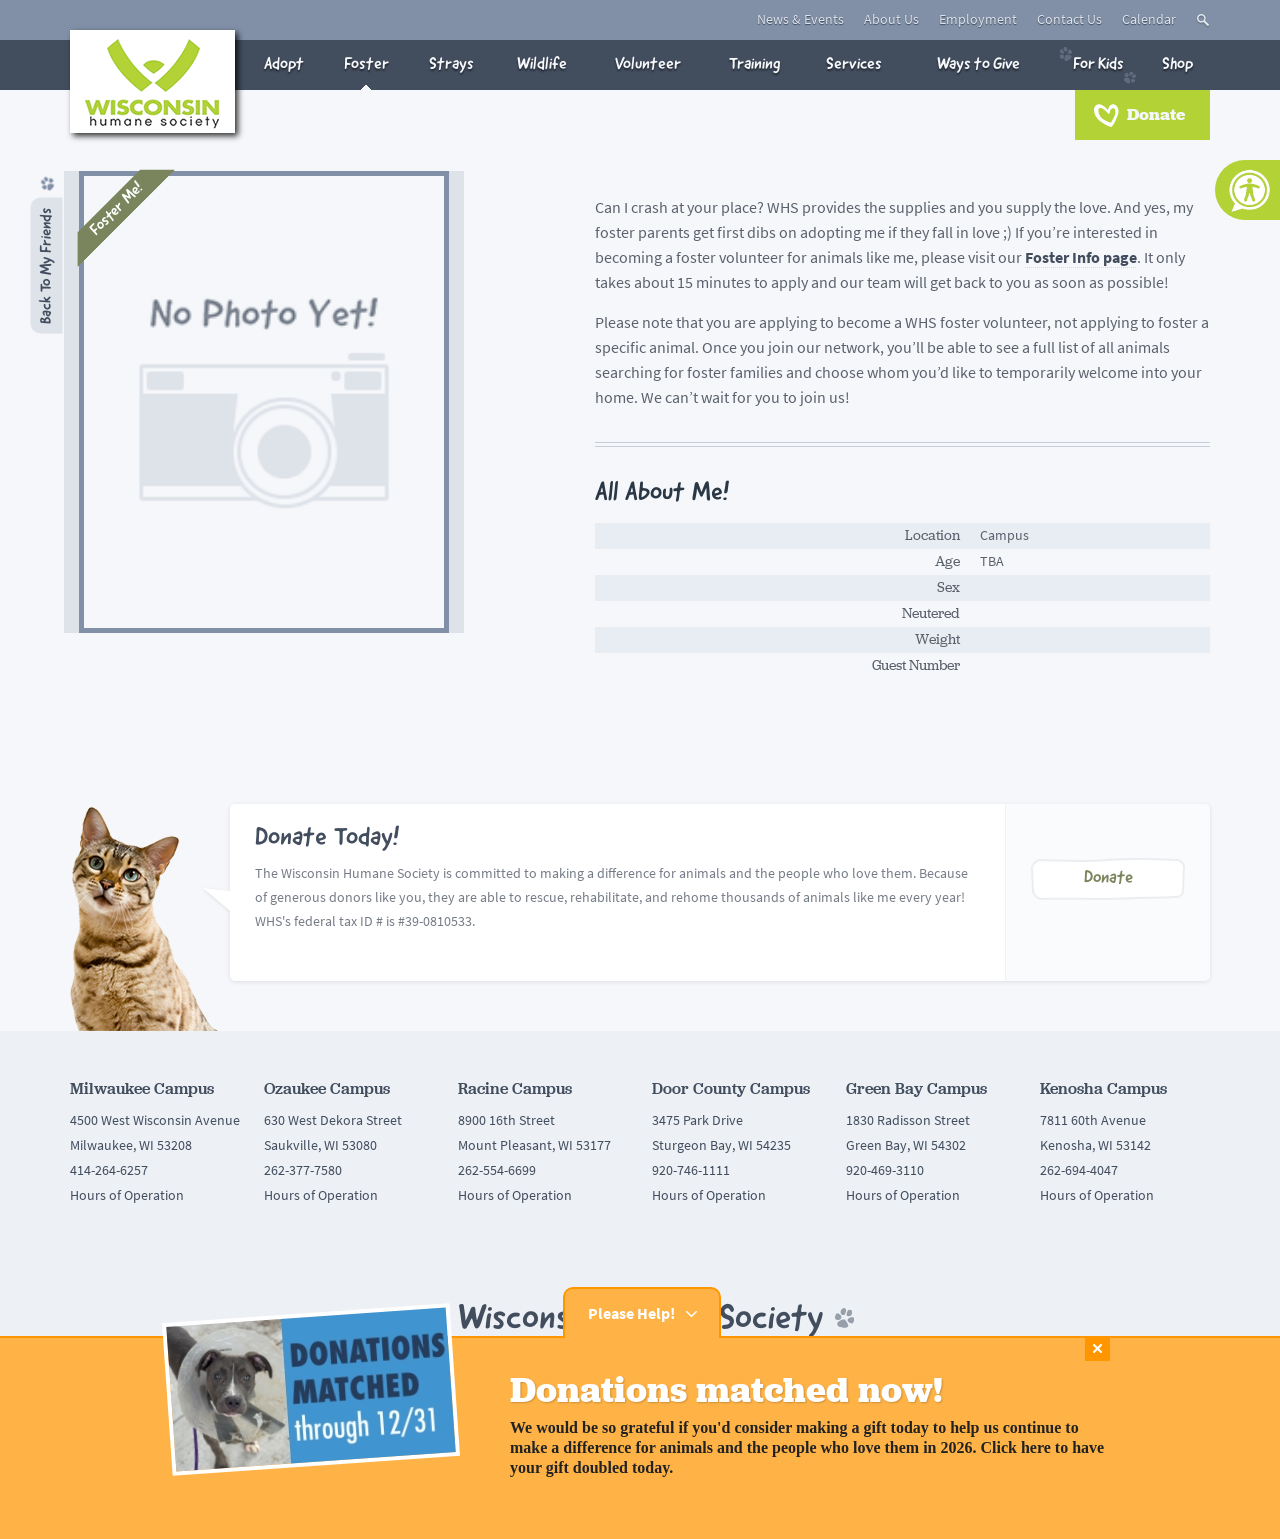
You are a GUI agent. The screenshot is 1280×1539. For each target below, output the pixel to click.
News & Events (800, 19)
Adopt (284, 64)
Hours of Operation (127, 1195)
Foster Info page (1081, 257)
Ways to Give (978, 64)
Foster (366, 64)
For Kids (1098, 64)
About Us (891, 19)
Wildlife (542, 64)
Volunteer (648, 64)
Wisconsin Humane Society (152, 81)
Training (754, 64)
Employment (978, 19)
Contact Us (1069, 19)
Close (1097, 1348)
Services (854, 64)
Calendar (1149, 19)
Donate (1156, 114)
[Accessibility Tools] (1247, 190)
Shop (1177, 64)
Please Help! (653, 1313)
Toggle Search (1203, 20)
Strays (451, 64)
